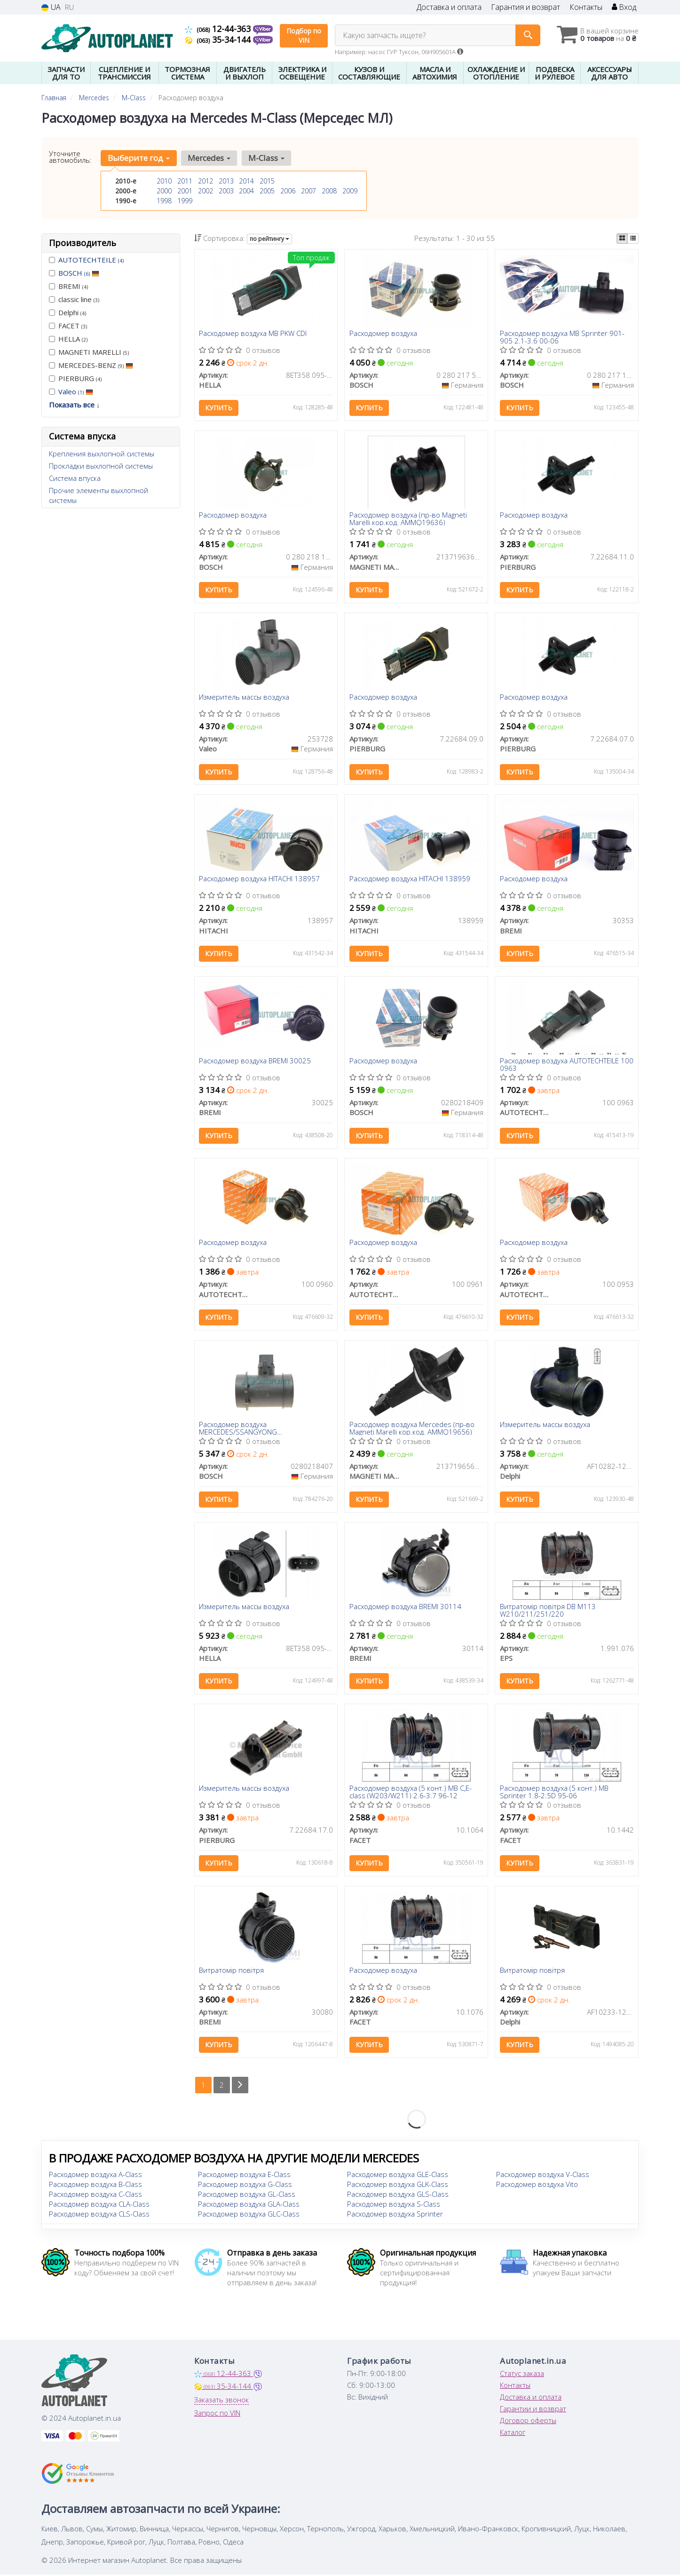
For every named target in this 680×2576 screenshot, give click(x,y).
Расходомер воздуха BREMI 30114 (405, 1607)
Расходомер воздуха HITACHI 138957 (259, 879)
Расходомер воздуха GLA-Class (249, 2205)
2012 (205, 180)
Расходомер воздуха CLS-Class (99, 2215)
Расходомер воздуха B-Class (95, 2185)
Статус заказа (522, 2374)
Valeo (75, 391)
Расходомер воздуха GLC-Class (249, 2215)
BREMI (68, 286)
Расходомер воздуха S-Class (393, 2205)
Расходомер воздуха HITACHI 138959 (409, 879)
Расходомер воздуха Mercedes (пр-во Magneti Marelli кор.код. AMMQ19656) (411, 1428)
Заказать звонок (221, 2401)
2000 (164, 190)
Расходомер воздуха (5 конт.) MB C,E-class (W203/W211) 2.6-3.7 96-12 (410, 1792)
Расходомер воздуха (383, 333)
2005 (267, 190)
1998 (164, 200)
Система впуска (75, 478)
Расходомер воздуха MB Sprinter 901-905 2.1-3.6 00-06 (562, 336)
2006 (287, 190)
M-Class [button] (266, 157)
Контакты (585, 7)
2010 (164, 180)
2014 (246, 180)
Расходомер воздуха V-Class (542, 2175)
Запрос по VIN (217, 2414)
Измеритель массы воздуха (244, 697)
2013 (226, 180)
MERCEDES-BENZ (91, 365)
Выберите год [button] (139, 157)
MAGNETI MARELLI (89, 352)
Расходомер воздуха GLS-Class (398, 2195)
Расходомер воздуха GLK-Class (397, 2185)
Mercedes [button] (209, 157)
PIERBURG (75, 378)
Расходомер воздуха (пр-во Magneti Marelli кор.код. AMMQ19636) (408, 518)
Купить (219, 408)
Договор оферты (528, 2421)
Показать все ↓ (74, 404)
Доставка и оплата (449, 7)
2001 (184, 190)
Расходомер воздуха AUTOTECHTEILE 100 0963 (566, 1064)
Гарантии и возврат (533, 2410)
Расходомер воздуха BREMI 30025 (255, 1061)
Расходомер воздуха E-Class (244, 2175)
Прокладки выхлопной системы (101, 466)
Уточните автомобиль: (70, 157)
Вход (624, 7)
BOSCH (78, 273)
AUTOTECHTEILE (91, 259)
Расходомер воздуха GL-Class (246, 2195)
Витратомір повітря (231, 1971)
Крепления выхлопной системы (101, 453)
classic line (74, 299)
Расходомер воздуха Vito (537, 2185)
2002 (205, 190)
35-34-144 (219, 39)
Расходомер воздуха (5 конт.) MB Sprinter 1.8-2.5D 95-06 (554, 1792)
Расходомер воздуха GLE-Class (397, 2175)
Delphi (67, 312)
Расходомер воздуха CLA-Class (99, 2205)
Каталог (512, 2433)
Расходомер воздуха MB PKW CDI (253, 333)
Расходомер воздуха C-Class (95, 2195)
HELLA (68, 338)
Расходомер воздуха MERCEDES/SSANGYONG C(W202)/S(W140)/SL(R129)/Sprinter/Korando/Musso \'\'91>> (266, 1428)
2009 (349, 190)
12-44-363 (219, 28)
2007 (308, 190)
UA (51, 7)
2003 (226, 190)
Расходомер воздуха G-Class (245, 2185)
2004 (246, 190)
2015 (267, 180)
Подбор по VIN (303, 35)
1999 (184, 200)
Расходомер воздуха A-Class (95, 2175)
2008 (329, 190)
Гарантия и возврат (525, 7)
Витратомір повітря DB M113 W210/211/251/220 (548, 1610)
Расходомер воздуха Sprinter (395, 2215)
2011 (184, 180)
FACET (68, 325)
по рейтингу (269, 239)
